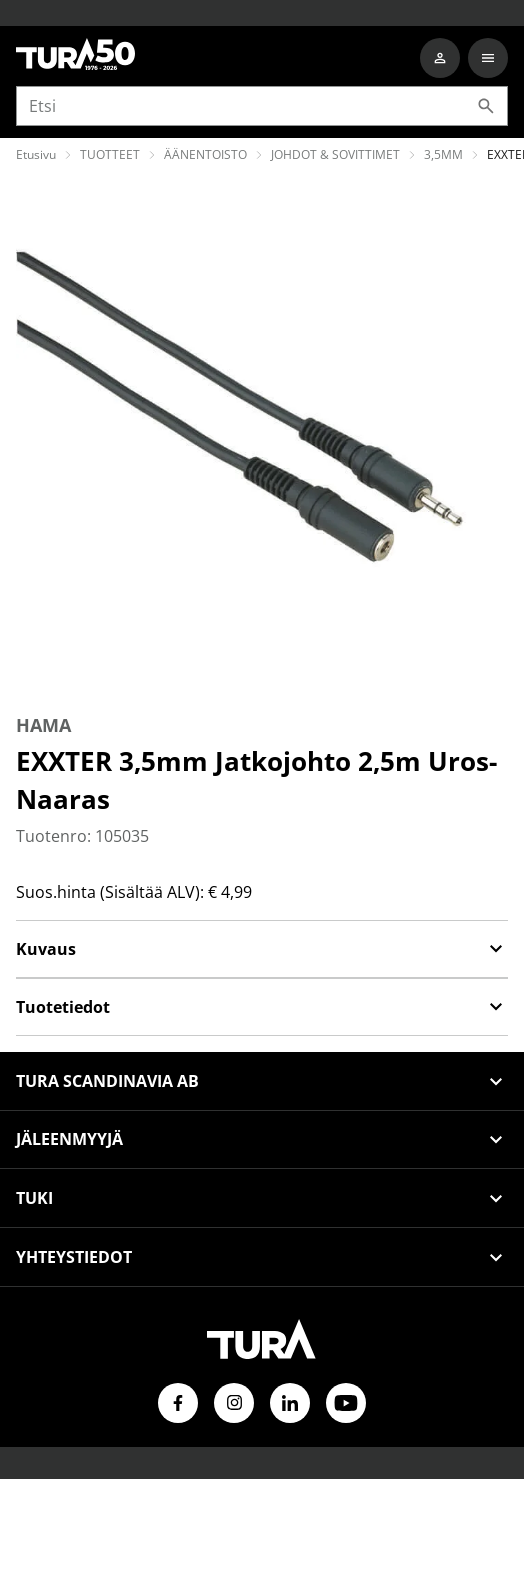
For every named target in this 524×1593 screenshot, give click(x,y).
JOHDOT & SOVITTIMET (335, 154)
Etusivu (36, 154)
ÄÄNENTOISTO (205, 154)
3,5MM (443, 154)
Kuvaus (262, 949)
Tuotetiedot (262, 1007)
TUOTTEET (110, 154)
